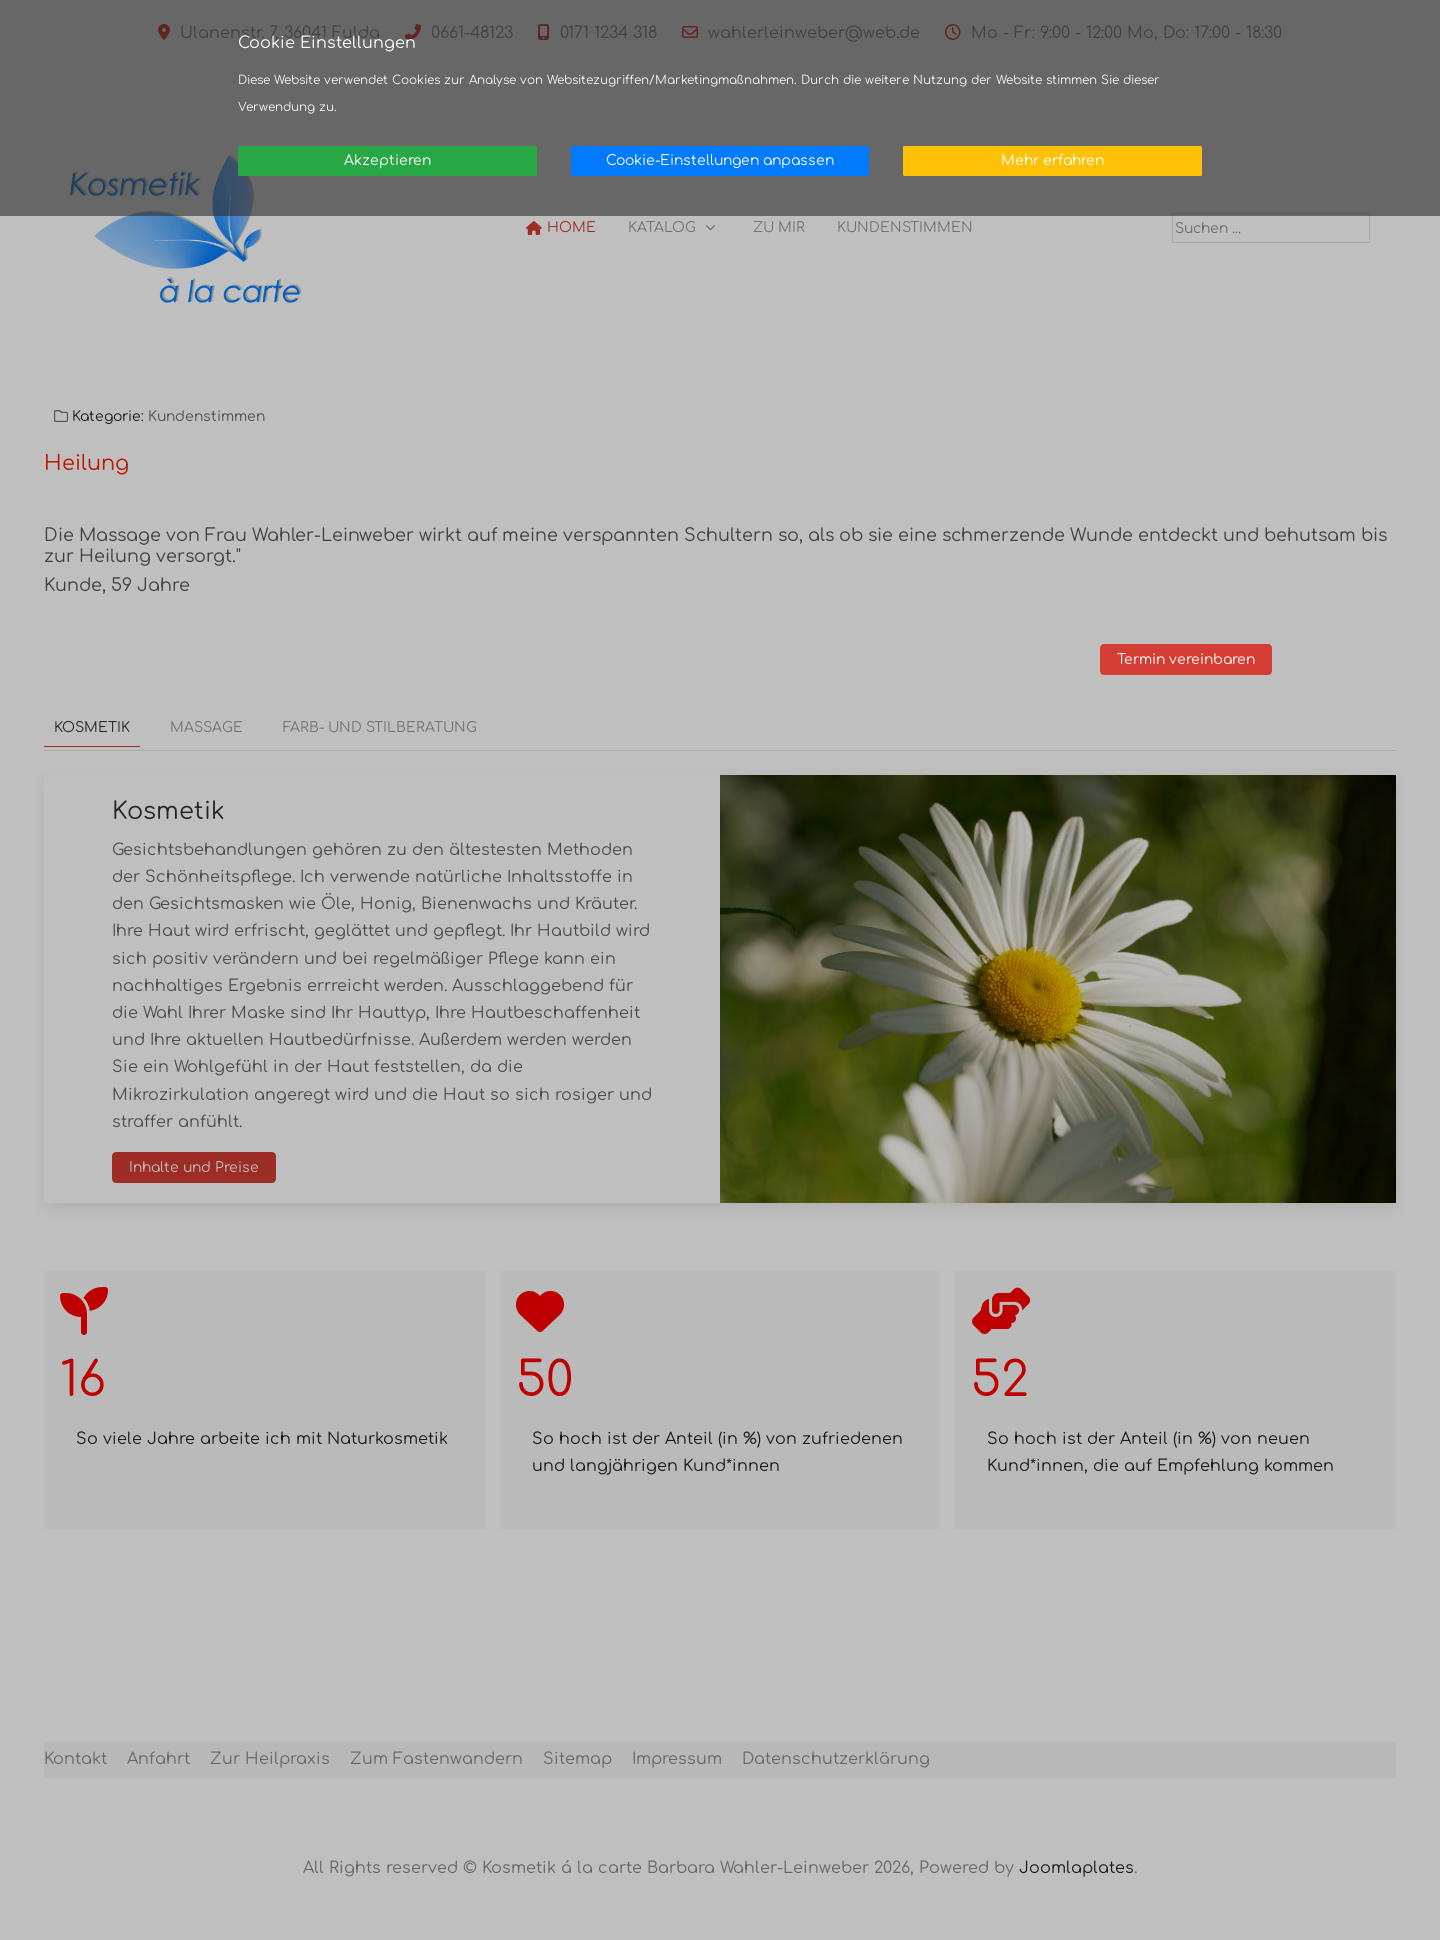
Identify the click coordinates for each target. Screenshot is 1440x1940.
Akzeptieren (387, 160)
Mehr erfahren (1052, 160)
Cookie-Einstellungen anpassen (720, 160)
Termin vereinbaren (1201, 660)
